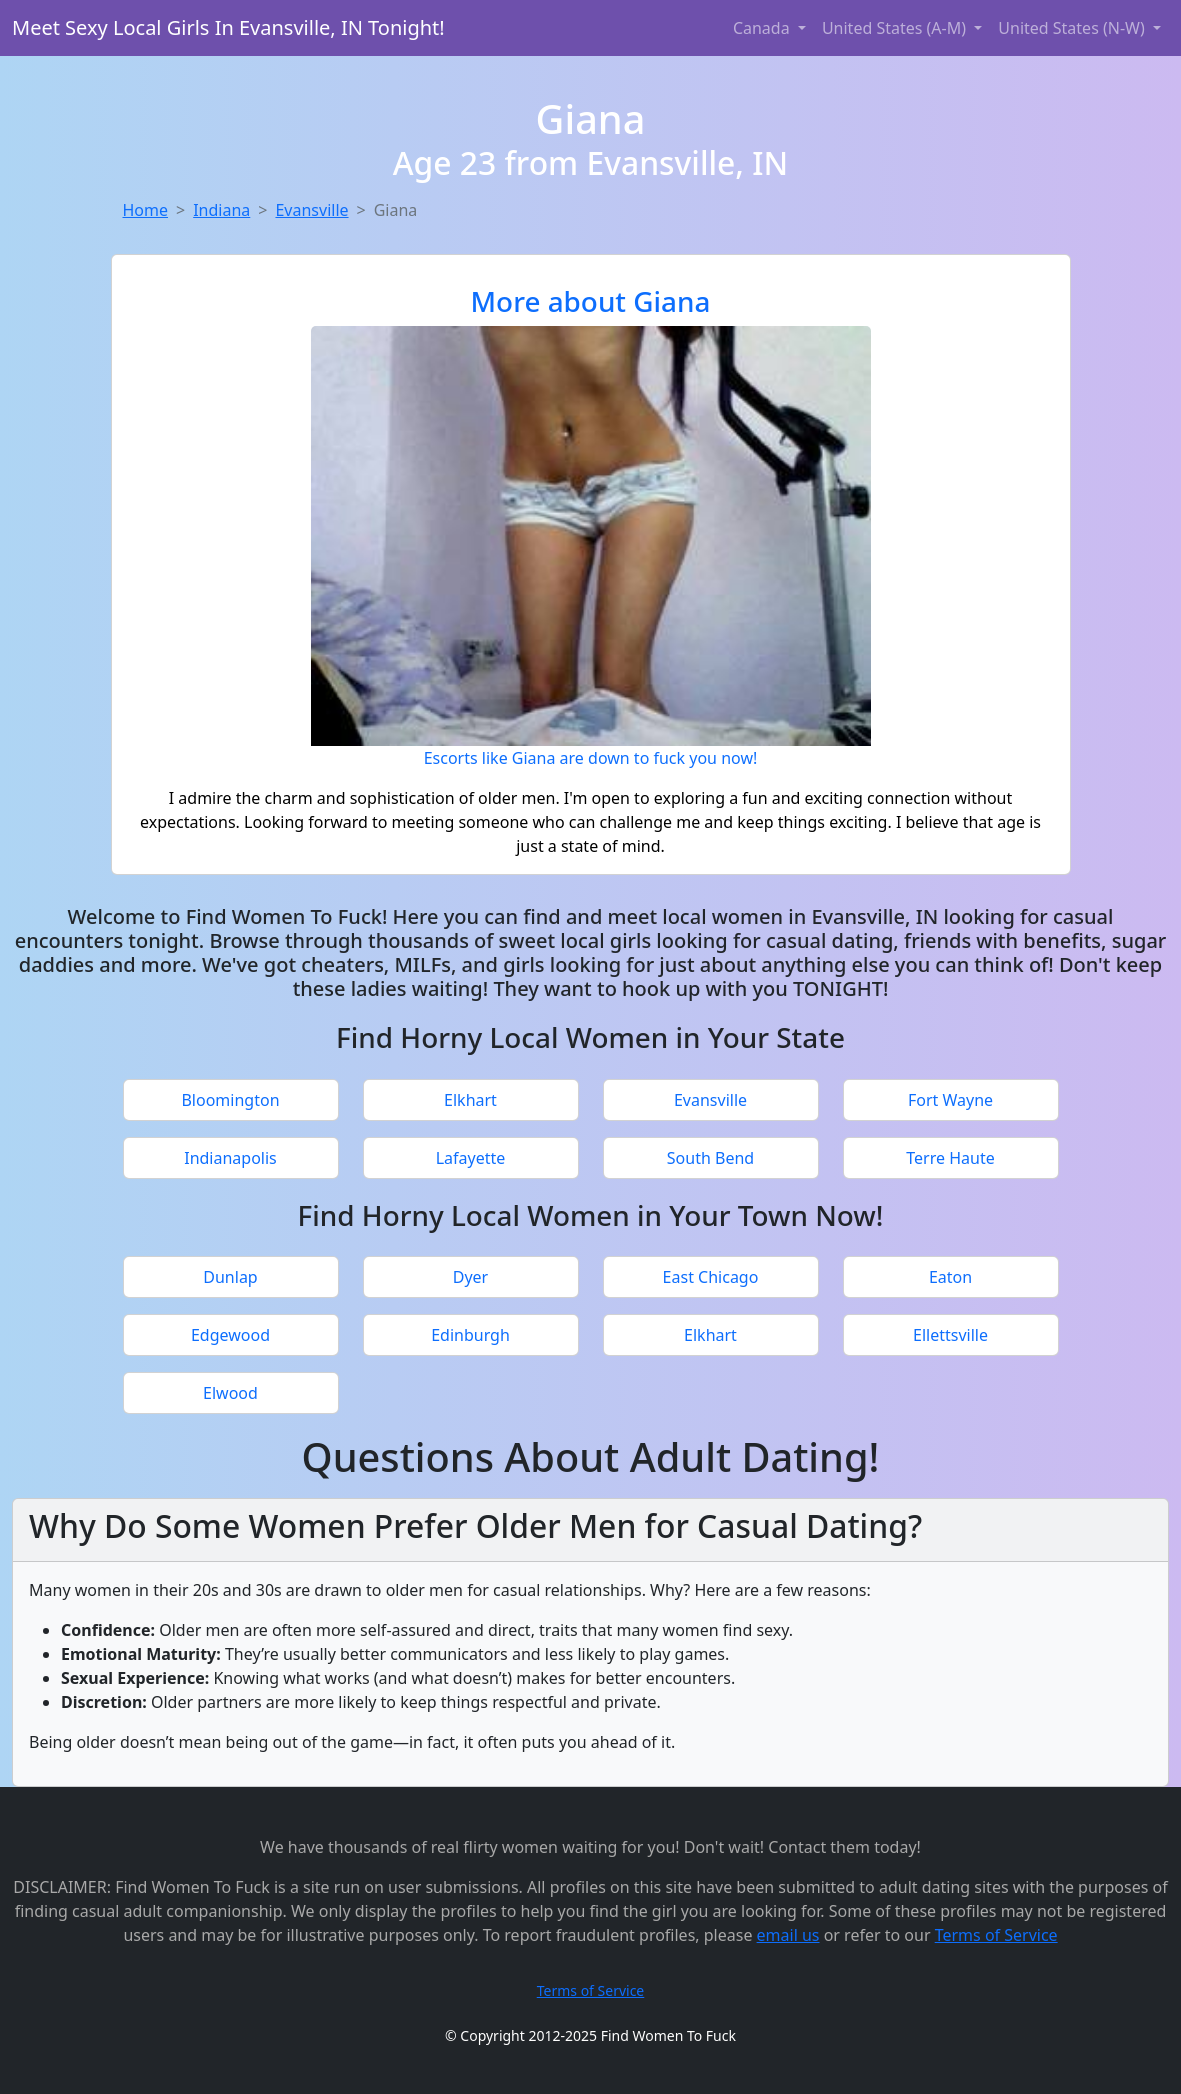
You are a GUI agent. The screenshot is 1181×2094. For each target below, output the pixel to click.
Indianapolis (230, 1158)
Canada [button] (763, 28)
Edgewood (230, 1335)
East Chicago (711, 1277)
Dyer (470, 1277)
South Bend (710, 1158)
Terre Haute (950, 1158)
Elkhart (470, 1100)
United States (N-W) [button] (1073, 28)
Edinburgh (470, 1335)
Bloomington (230, 1100)
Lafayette (471, 1158)
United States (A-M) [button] (896, 28)
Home (146, 210)
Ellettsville (950, 1335)
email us (788, 1935)
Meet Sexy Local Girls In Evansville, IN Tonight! (228, 27)
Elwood (230, 1393)
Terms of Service (996, 1935)
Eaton (950, 1277)
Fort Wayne (950, 1100)
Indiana (221, 210)
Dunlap (230, 1277)
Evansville (311, 210)
